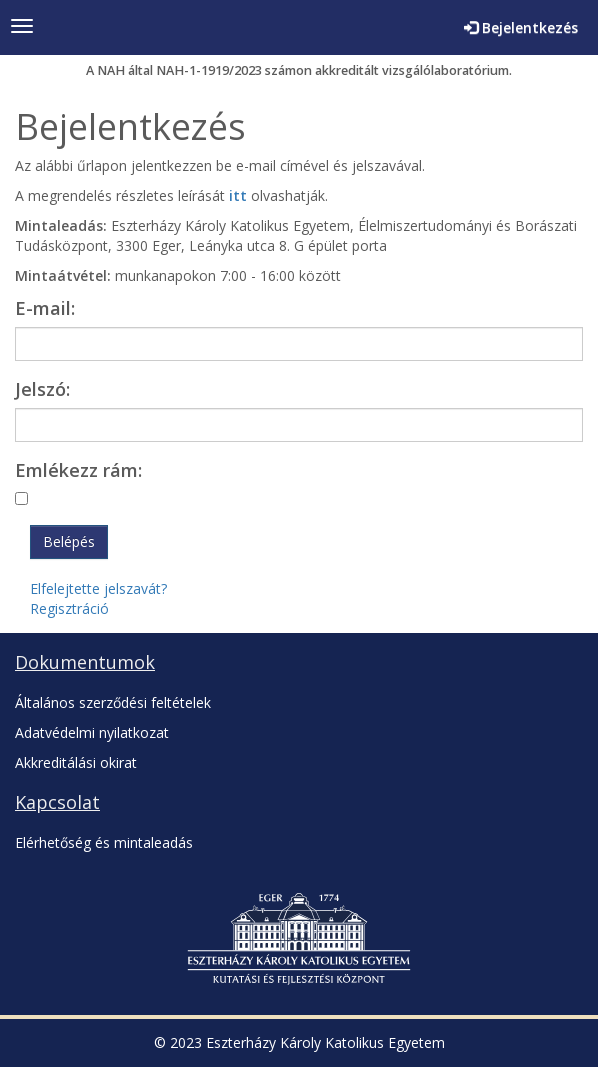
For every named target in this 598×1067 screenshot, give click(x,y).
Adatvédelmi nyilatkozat (92, 732)
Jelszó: (42, 389)
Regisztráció (69, 608)
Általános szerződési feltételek (113, 702)
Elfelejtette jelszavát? (98, 588)
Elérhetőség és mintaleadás (104, 842)
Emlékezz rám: (78, 470)
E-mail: (45, 308)
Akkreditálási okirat (76, 762)
